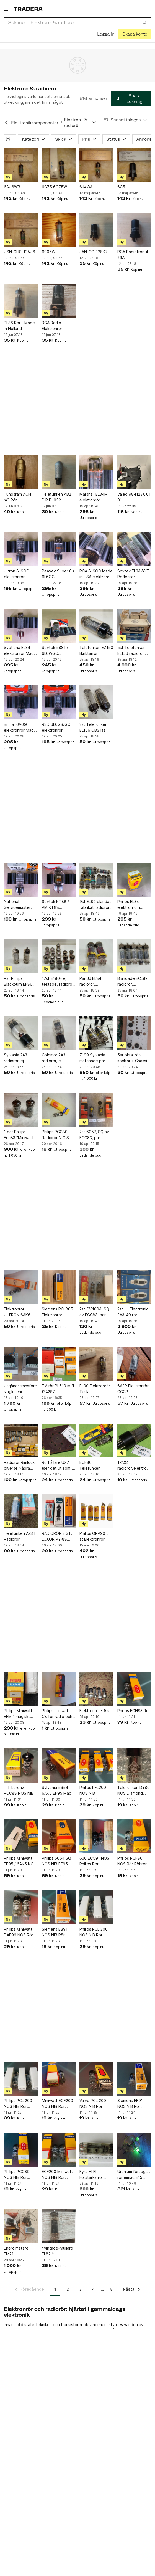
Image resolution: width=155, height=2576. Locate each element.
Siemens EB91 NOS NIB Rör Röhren (55, 1932)
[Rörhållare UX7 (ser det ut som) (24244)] (59, 1441)
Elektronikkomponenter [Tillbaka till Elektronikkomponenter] (34, 122)
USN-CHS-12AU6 (19, 251)
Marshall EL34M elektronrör (93, 497)
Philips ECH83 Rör (133, 1710)
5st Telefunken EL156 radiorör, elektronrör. (131, 650)
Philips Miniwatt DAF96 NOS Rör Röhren (18, 1932)
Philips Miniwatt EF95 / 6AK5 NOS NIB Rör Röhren (20, 1861)
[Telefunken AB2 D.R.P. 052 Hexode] (59, 472)
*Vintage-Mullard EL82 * (57, 2251)
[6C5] (134, 165)
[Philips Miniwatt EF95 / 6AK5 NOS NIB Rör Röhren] (21, 1836)
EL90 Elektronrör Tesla (94, 1388)
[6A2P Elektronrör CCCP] (134, 1364)
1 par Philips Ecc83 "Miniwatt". (20, 1134)
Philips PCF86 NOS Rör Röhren (132, 1861)
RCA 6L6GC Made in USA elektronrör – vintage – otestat (96, 574)
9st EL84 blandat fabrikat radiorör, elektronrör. (95, 904)
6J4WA (85, 186)
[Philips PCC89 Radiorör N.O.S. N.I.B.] (59, 1110)
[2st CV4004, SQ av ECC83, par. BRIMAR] (96, 1287)
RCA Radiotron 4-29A (133, 254)
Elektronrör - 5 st (95, 1710)
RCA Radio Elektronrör (52, 325)
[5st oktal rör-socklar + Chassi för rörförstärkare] (134, 1033)
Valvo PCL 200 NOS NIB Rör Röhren (92, 2103)
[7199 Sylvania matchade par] (96, 1033)
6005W (48, 251)
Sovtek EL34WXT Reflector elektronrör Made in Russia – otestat (133, 574)
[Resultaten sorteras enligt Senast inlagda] (125, 120)
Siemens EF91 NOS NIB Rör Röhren (130, 2103)
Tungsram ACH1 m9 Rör (18, 497)
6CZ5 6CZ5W (54, 186)
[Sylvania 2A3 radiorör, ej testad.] (21, 1033)
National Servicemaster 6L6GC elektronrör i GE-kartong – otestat (20, 904)
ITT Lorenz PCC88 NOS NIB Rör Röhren (18, 1790)
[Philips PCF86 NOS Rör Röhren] (134, 1836)
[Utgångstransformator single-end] (21, 1364)
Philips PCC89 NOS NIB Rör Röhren (17, 2174)
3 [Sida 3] (80, 2289)
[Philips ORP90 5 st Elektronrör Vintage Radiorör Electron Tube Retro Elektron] (96, 1511)
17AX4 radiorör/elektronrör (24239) (134, 1465)
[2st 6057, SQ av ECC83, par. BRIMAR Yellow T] (96, 1110)
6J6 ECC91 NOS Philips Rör (94, 1861)
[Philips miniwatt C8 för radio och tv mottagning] (59, 1689)
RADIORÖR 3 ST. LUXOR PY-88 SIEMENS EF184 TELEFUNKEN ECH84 (57, 1536)
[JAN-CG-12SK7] (96, 230)
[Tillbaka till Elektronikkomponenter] (6, 122)
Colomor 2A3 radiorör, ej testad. (53, 1058)
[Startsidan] (28, 9)
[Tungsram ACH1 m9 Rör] (21, 472)
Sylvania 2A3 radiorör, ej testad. (15, 1058)
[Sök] (145, 22)
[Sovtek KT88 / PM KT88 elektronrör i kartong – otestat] (59, 880)
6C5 (121, 186)
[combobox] (77, 22)
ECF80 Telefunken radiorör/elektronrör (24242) (96, 1465)
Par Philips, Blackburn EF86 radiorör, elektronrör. (18, 981)
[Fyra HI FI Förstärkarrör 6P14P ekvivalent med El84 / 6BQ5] (96, 2150)
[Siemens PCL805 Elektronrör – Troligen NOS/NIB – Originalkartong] (59, 1287)
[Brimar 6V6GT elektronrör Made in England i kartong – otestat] (21, 702)
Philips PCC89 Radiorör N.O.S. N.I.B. (56, 1134)
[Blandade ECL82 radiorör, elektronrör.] (134, 956)
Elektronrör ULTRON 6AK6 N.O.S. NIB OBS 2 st (19, 1312)
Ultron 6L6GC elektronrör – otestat (16, 574)
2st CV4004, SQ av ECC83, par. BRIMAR (94, 1312)
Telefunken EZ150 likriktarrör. (96, 650)
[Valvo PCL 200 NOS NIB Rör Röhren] (96, 2079)
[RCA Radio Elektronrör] (59, 301)
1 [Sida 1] (55, 2289)
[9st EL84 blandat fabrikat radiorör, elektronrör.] (96, 880)
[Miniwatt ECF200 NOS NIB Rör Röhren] (59, 2079)
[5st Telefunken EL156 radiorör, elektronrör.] (134, 626)
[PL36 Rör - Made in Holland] (21, 301)
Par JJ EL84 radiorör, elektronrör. (90, 981)
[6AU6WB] (21, 165)
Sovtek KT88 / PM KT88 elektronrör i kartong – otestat (58, 904)
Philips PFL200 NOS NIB (92, 1790)
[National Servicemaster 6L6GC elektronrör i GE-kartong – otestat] (21, 880)
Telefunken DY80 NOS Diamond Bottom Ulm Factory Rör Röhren (133, 1790)
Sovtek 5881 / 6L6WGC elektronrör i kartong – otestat (58, 650)
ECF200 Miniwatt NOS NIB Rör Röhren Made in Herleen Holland (57, 2174)
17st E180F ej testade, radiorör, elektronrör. (58, 981)
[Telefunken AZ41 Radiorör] (21, 1511)
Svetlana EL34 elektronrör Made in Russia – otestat (20, 650)
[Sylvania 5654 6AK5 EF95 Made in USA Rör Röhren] (59, 1765)
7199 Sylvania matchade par (92, 1058)
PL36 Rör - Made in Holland (19, 325)
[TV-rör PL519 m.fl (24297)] (59, 1364)
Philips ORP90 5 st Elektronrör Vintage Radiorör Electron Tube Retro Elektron (95, 1536)
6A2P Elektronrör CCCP (133, 1388)
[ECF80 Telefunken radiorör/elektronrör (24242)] (96, 1441)
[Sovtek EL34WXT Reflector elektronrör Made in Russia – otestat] (134, 549)
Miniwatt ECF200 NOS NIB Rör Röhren (57, 2103)
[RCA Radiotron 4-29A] (134, 230)
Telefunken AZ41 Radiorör (19, 1536)
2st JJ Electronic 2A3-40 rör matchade (132, 1312)
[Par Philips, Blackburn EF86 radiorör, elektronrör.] (21, 956)
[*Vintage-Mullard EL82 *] (59, 2226)
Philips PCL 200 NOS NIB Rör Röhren (93, 1932)
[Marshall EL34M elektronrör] (96, 472)
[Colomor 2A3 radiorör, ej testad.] (59, 1033)
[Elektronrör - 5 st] (96, 1689)
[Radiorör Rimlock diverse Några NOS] (21, 1441)
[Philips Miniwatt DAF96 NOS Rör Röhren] (21, 1907)
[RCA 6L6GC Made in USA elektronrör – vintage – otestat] (96, 549)
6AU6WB (12, 186)
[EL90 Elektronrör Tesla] (96, 1364)
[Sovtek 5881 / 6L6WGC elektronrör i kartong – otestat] (59, 626)
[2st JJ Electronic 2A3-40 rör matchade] (134, 1287)
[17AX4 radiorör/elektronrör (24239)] (134, 1441)
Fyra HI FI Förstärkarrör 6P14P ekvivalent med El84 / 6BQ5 (95, 2174)
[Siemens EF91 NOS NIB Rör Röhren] (134, 2079)
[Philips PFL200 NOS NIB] (96, 1765)
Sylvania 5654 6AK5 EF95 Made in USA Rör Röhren (59, 1790)
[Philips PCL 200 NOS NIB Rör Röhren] (96, 1907)
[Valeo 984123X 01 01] (134, 472)
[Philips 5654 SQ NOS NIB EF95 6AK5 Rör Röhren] (59, 1836)
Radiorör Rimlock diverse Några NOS (19, 1465)
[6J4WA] (96, 165)
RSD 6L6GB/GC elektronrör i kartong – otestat (58, 727)
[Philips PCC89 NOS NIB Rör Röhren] (21, 2150)
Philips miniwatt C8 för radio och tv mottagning (57, 1713)
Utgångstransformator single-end (21, 1388)
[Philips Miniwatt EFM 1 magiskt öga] (21, 1689)
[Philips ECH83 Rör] (134, 1689)
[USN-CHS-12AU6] (21, 230)
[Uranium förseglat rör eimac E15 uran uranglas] (134, 2150)
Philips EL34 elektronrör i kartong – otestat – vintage (133, 904)
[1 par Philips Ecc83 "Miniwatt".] (21, 1110)
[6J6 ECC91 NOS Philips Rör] (96, 1836)
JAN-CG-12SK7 (93, 251)
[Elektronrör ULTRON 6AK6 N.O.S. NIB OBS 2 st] (21, 1287)
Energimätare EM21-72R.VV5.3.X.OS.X (20, 2251)
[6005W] (59, 230)
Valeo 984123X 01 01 (134, 497)
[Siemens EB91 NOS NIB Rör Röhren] (59, 1907)
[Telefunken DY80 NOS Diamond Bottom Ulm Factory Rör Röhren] (134, 1765)
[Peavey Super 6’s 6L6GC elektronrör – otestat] (59, 549)
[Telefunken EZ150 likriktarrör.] (96, 626)
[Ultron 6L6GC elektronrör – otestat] (21, 549)
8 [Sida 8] (111, 2289)
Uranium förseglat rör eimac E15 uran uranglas (133, 2174)
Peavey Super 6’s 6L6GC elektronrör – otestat (58, 574)
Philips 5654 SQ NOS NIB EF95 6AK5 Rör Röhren (58, 1861)
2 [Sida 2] (67, 2289)
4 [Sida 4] (93, 2289)
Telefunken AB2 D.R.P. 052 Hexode (56, 497)
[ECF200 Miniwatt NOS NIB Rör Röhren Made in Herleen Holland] (59, 2150)
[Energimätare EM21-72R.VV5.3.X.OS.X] (21, 2226)
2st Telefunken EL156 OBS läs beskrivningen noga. (93, 727)
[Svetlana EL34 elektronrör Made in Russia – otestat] (21, 626)
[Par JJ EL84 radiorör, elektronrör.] (96, 956)
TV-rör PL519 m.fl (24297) (58, 1388)
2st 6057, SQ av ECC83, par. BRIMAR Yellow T (94, 1134)
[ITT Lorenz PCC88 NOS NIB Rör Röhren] (21, 1765)
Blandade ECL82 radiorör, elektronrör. (132, 981)
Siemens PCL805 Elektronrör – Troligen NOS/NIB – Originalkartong (58, 1312)
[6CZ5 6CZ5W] (59, 165)
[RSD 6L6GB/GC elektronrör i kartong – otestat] (59, 702)
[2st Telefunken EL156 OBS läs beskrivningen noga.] (96, 702)
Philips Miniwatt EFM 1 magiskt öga (18, 1713)
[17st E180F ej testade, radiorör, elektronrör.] (59, 956)
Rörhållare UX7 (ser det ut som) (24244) (57, 1465)
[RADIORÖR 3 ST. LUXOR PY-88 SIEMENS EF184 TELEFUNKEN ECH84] (59, 1511)
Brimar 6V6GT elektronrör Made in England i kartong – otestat (20, 727)
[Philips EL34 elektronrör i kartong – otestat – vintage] (134, 880)
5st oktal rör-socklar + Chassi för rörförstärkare (133, 1058)
